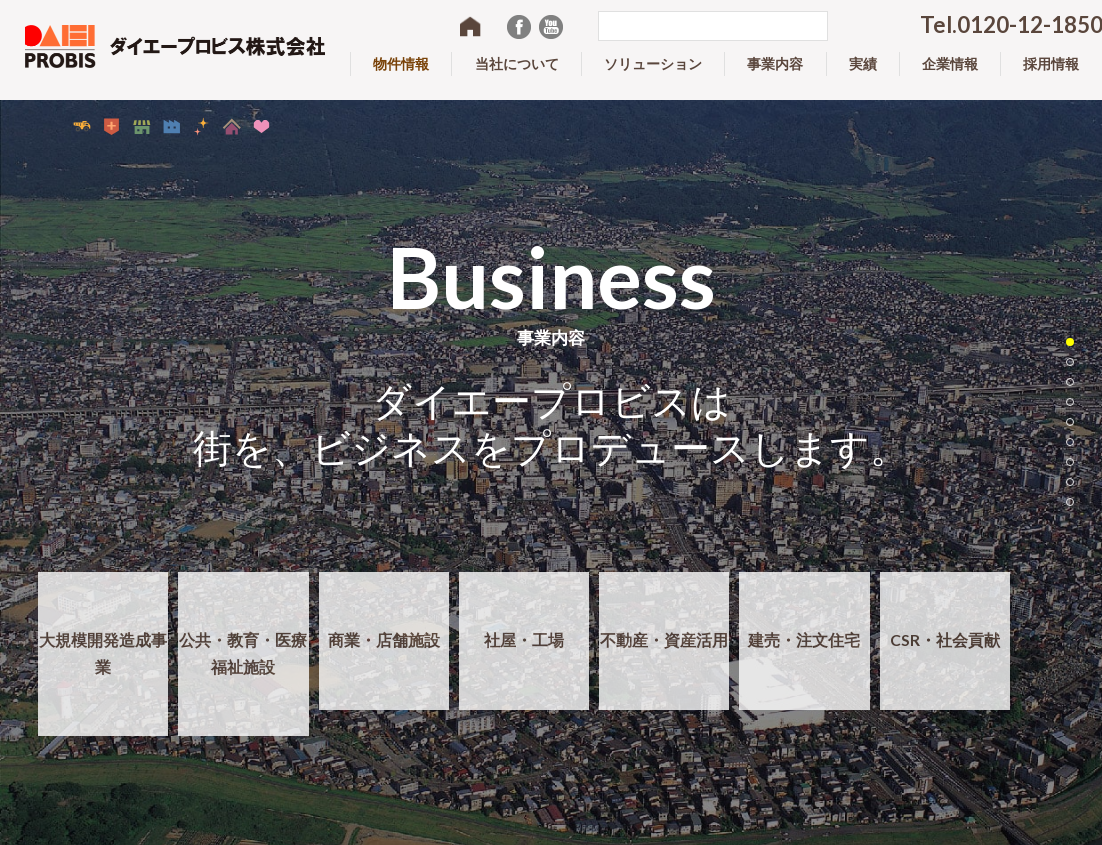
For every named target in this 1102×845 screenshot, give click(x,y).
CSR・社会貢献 (944, 655)
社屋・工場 (523, 655)
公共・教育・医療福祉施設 (243, 668)
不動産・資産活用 (664, 655)
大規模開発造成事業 (103, 668)
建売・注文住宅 (804, 655)
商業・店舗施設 (383, 655)
